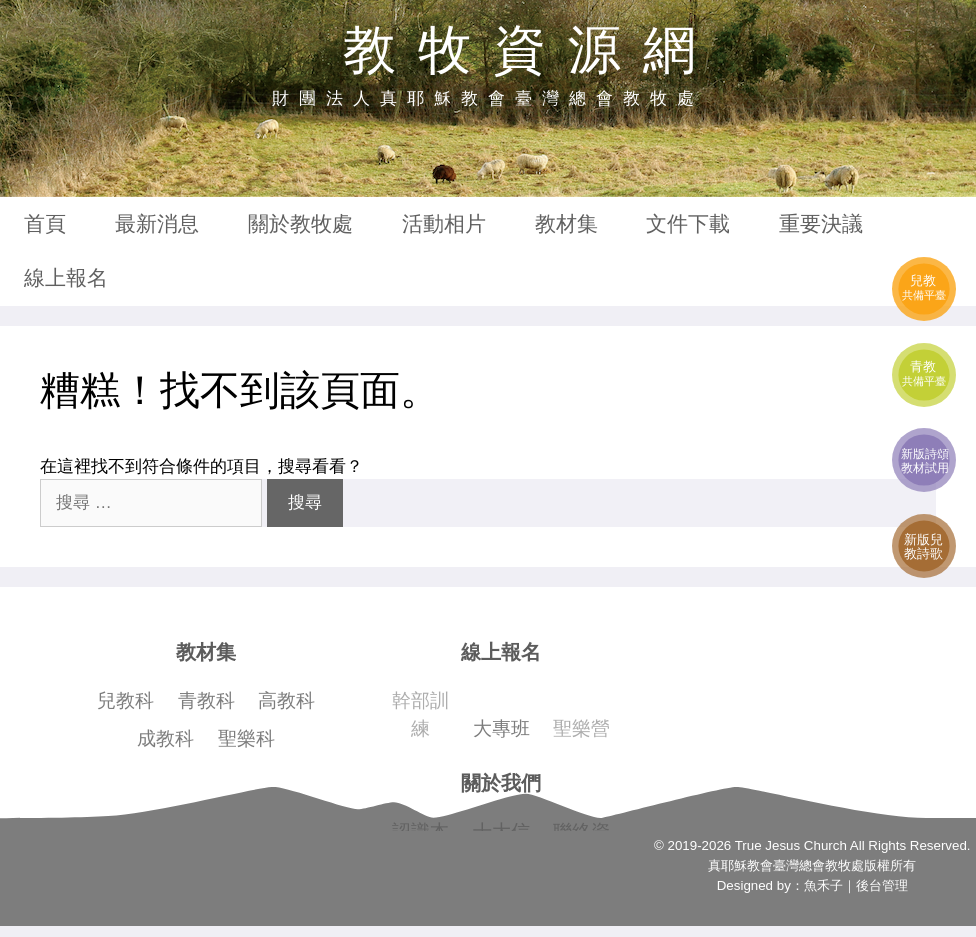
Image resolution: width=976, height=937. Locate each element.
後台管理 (882, 885)
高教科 (286, 700)
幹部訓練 (420, 714)
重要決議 (821, 224)
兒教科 (125, 700)
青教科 (206, 700)
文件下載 (688, 224)
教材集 (566, 224)
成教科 (165, 738)
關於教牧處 (300, 224)
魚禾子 (823, 885)
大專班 (501, 728)
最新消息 (157, 224)
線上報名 (66, 278)
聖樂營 (581, 728)
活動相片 (444, 224)
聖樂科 (246, 738)
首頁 (45, 224)
